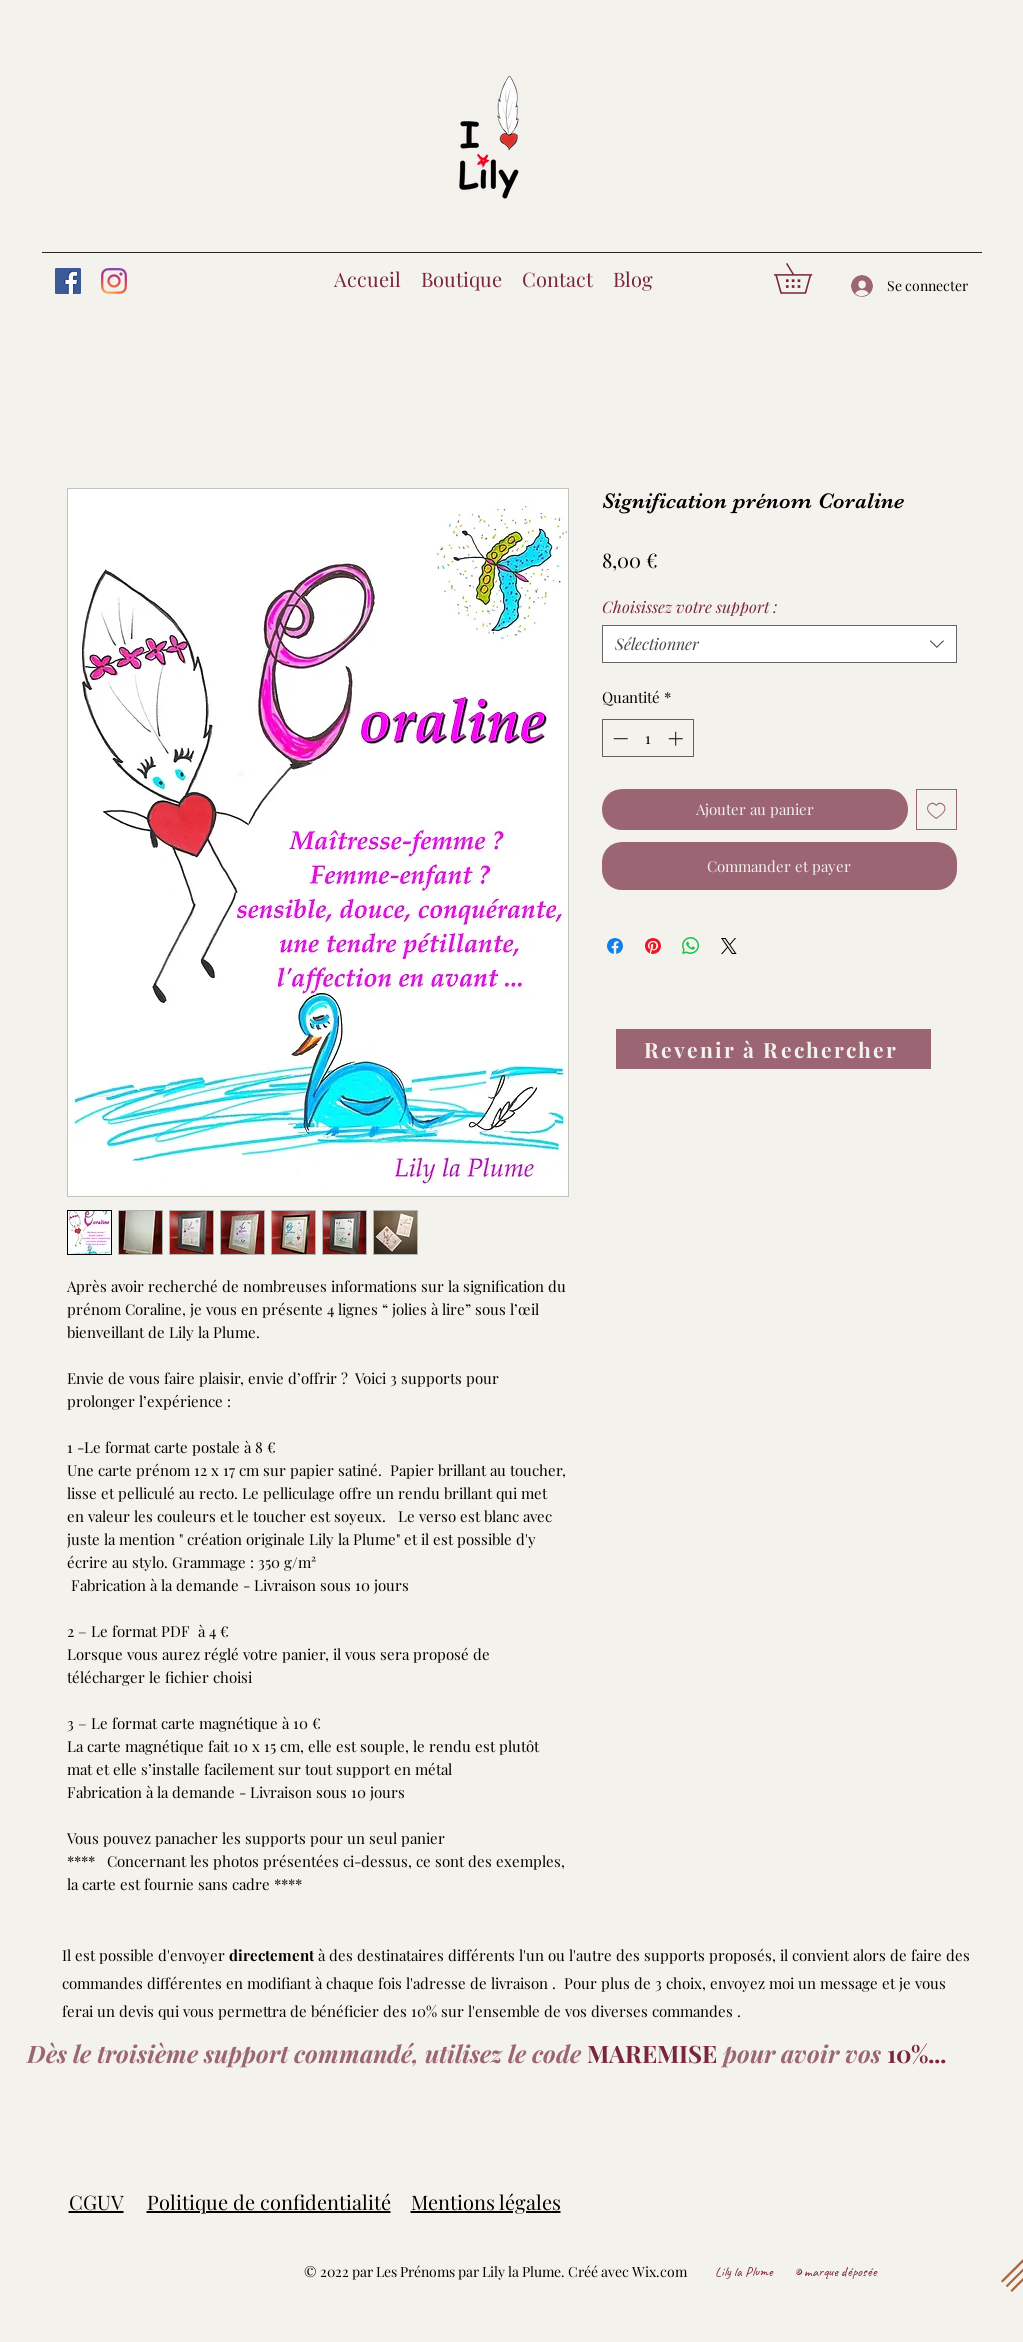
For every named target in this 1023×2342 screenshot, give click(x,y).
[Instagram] (114, 281)
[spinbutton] (647, 738)
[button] (807, 278)
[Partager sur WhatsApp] (691, 946)
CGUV (96, 2201)
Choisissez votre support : (689, 606)
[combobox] (779, 644)
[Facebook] (68, 281)
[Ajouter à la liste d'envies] (936, 809)
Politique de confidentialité (269, 2201)
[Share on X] (729, 946)
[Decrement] (618, 738)
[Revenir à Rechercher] (773, 1049)
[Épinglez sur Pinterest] (653, 946)
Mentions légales (486, 2201)
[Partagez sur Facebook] (615, 946)
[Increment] (677, 738)
